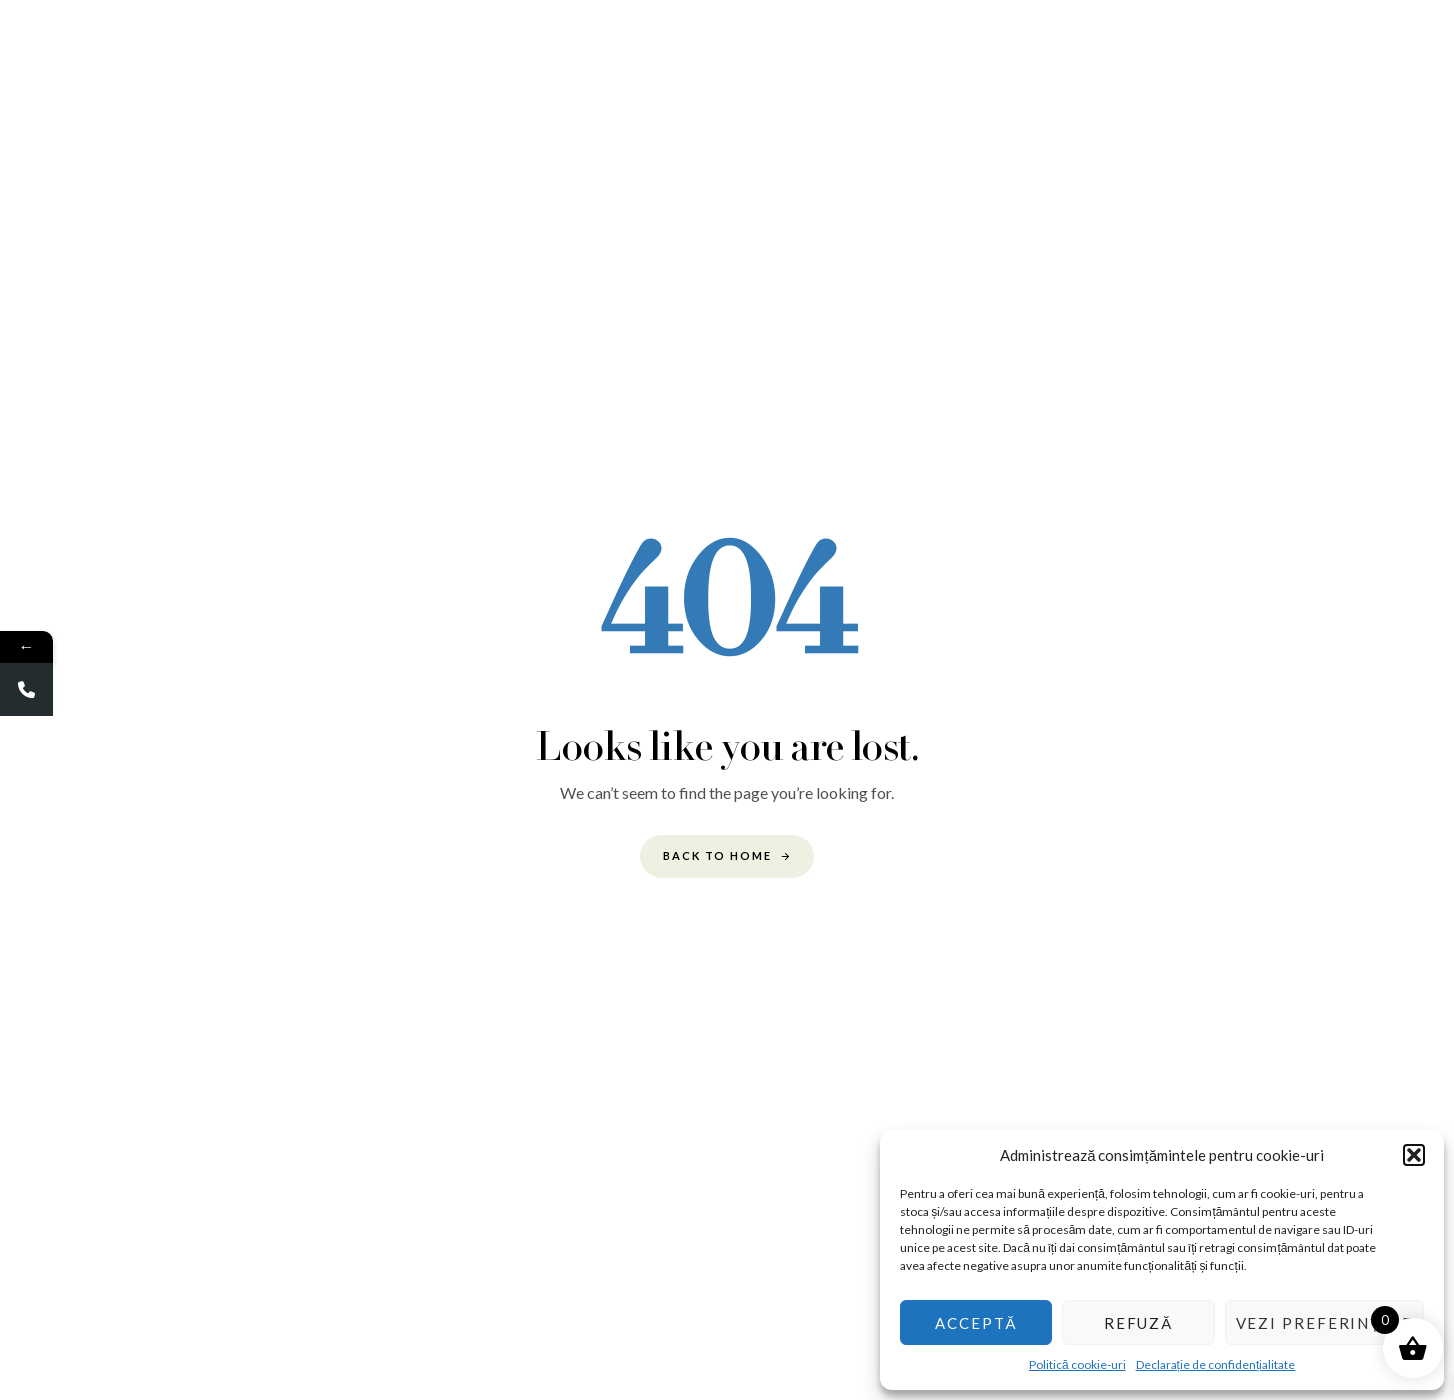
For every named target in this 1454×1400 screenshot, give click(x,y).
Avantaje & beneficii (1000, 55)
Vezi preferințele (1324, 1323)
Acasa (384, 55)
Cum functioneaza (651, 55)
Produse (877, 55)
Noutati (1122, 55)
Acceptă (976, 1323)
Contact (1205, 55)
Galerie (537, 55)
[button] (1414, 1155)
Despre (458, 55)
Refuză (1138, 1323)
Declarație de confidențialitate (1216, 1364)
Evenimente (780, 55)
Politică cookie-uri (1077, 1364)
